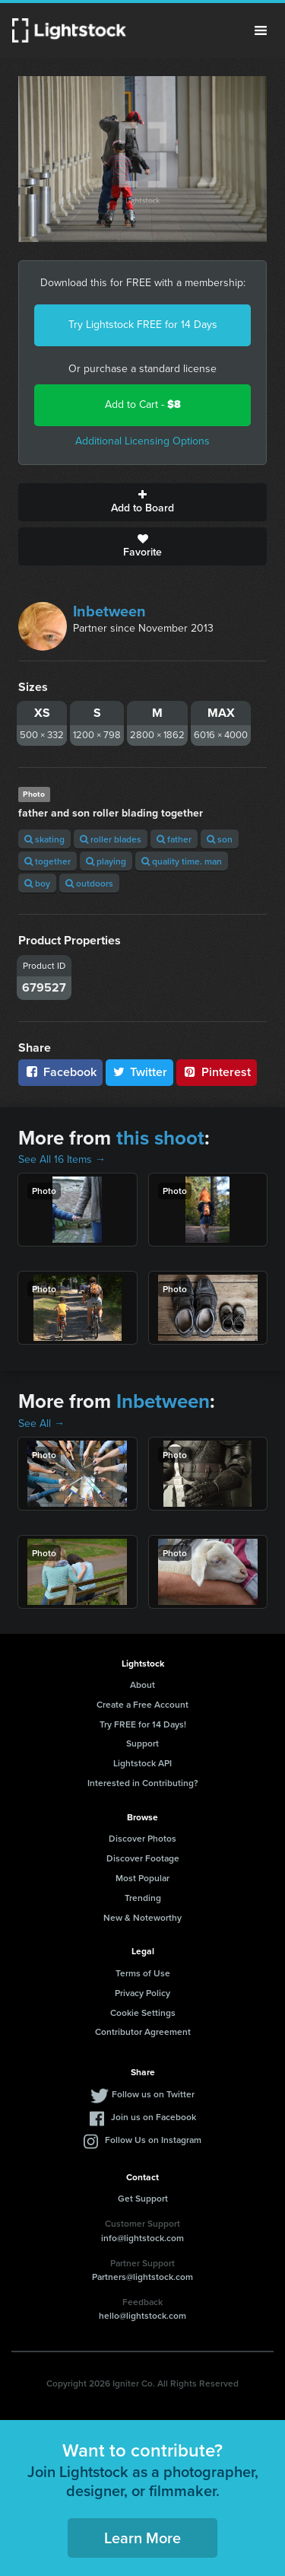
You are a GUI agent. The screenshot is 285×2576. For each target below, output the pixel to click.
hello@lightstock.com (142, 2315)
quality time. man (181, 861)
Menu (261, 30)
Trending (143, 1897)
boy (37, 883)
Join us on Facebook (153, 2116)
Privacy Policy (142, 1992)
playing (106, 861)
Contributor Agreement (143, 2031)
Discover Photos (142, 1838)
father (174, 839)
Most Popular (142, 1877)
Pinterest (216, 1072)
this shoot (160, 1137)
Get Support (143, 2198)
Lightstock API (142, 1762)
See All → (41, 1423)
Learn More (142, 2538)
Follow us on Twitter (153, 2093)
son (220, 839)
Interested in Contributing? (142, 1782)
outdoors (89, 883)
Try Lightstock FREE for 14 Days (142, 325)
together (47, 861)
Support (142, 1743)
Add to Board (142, 502)
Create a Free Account (142, 1704)
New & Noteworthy (142, 1917)
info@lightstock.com (142, 2237)
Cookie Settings (143, 2012)
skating (44, 839)
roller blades (110, 839)
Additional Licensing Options (142, 441)
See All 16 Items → (62, 1159)
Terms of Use (143, 1972)
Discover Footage (142, 1858)
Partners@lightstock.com (142, 2276)
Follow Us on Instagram (153, 2139)
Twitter (140, 1072)
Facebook (60, 1072)
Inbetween (109, 611)
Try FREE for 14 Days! (143, 1724)
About (142, 1684)
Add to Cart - (143, 404)
